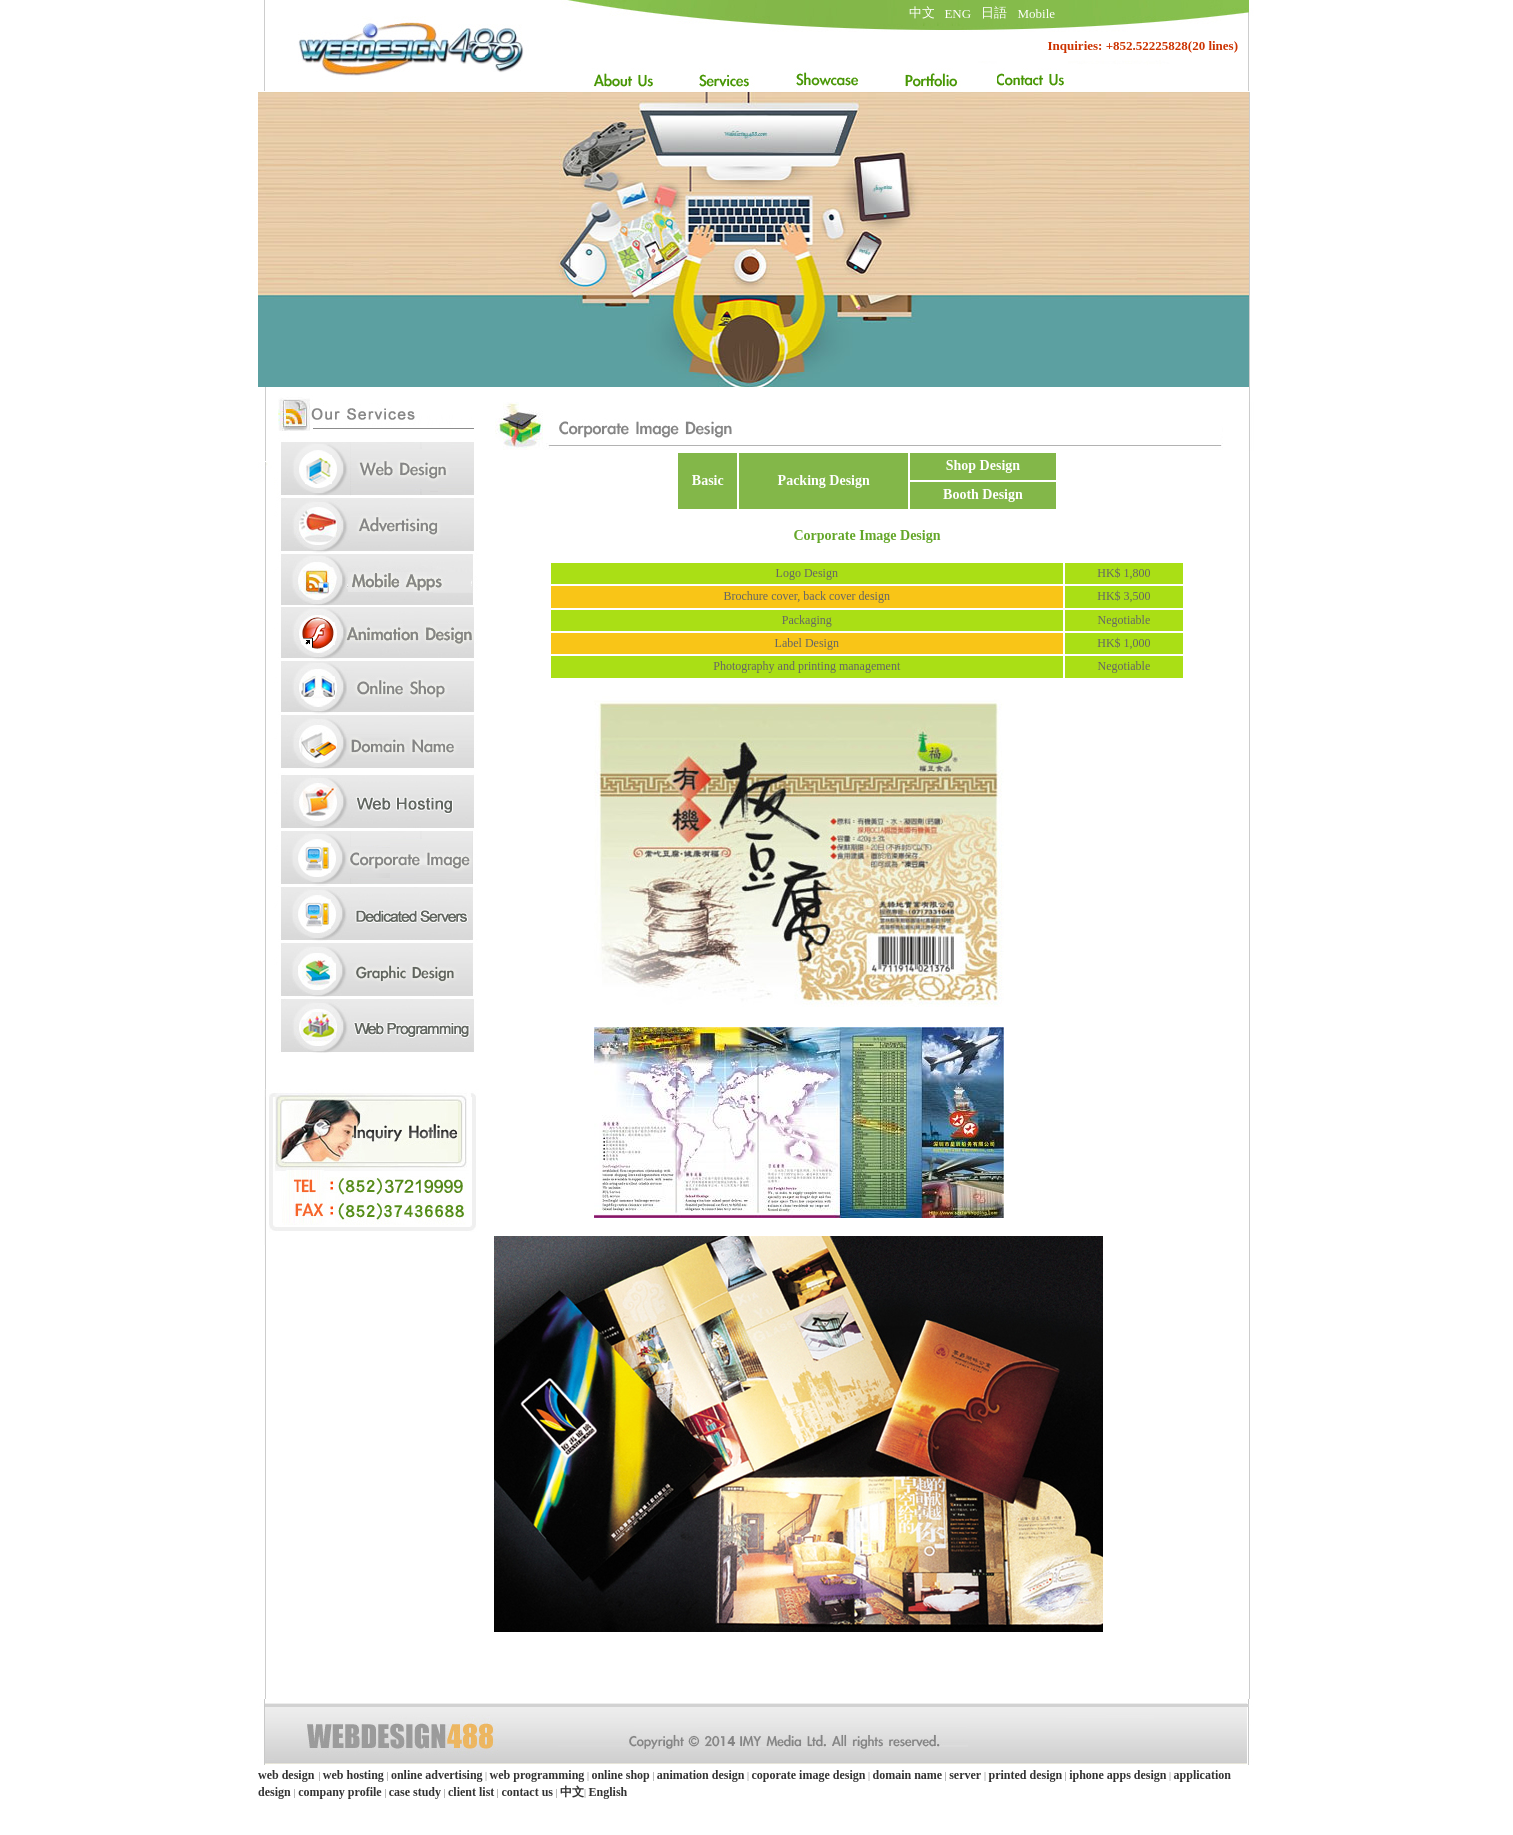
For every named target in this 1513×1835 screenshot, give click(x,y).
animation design (701, 1775)
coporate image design (808, 1775)
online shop (620, 1775)
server (966, 1775)
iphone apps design (1117, 1775)
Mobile (1036, 13)
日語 (994, 12)
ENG (957, 13)
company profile (339, 1792)
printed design (1025, 1775)
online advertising (437, 1775)
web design (286, 1775)
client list (471, 1792)
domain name (907, 1775)
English (608, 1792)
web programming (537, 1775)
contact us (527, 1792)
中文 (922, 12)
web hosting (353, 1775)
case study (415, 1792)
